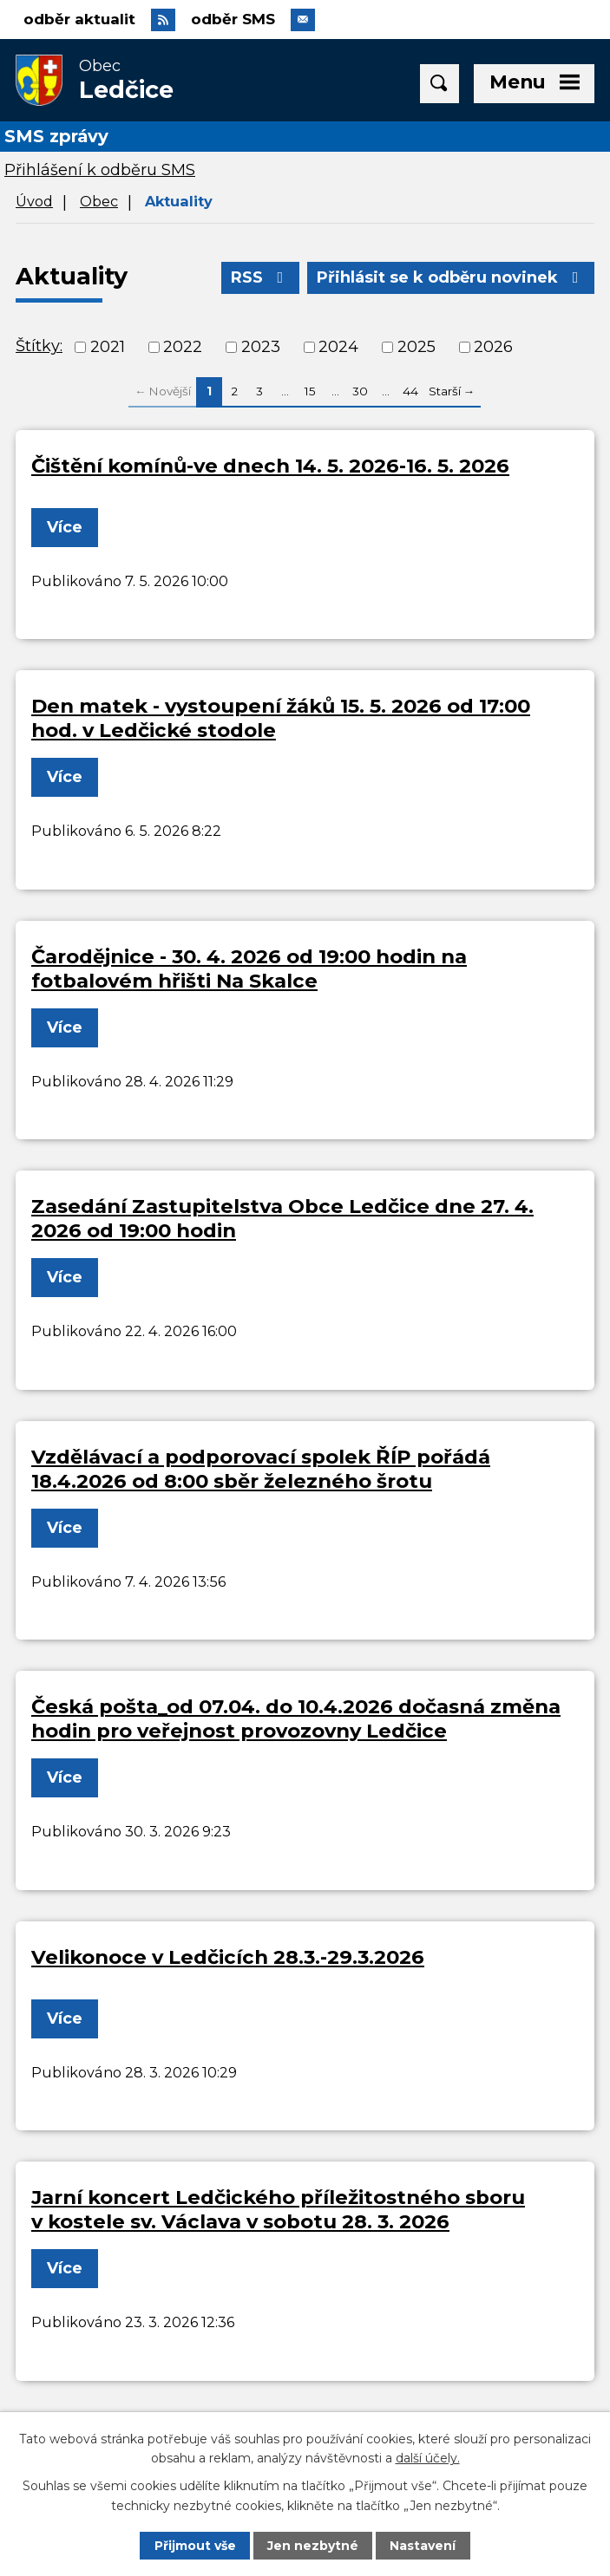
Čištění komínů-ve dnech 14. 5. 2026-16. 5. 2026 (270, 465)
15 (310, 391)
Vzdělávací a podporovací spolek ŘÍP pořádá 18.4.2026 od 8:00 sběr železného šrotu (260, 1469)
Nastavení (423, 2545)
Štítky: (39, 345)
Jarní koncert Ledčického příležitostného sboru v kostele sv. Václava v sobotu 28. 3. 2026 (278, 2209)
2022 (182, 346)
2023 (260, 346)
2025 (416, 346)
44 (410, 391)
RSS (261, 277)
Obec (99, 201)
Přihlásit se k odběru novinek (451, 277)
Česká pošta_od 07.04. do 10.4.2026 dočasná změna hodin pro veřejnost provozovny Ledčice (296, 1718)
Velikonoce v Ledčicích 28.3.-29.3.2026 (227, 1957)
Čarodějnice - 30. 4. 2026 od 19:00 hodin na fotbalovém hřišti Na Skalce (249, 968)
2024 (338, 346)
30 (360, 391)
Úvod (34, 201)
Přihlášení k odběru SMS (99, 169)
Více (64, 527)
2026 (493, 346)
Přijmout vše (195, 2545)
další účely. (428, 2458)
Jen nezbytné (312, 2545)
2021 (107, 346)
